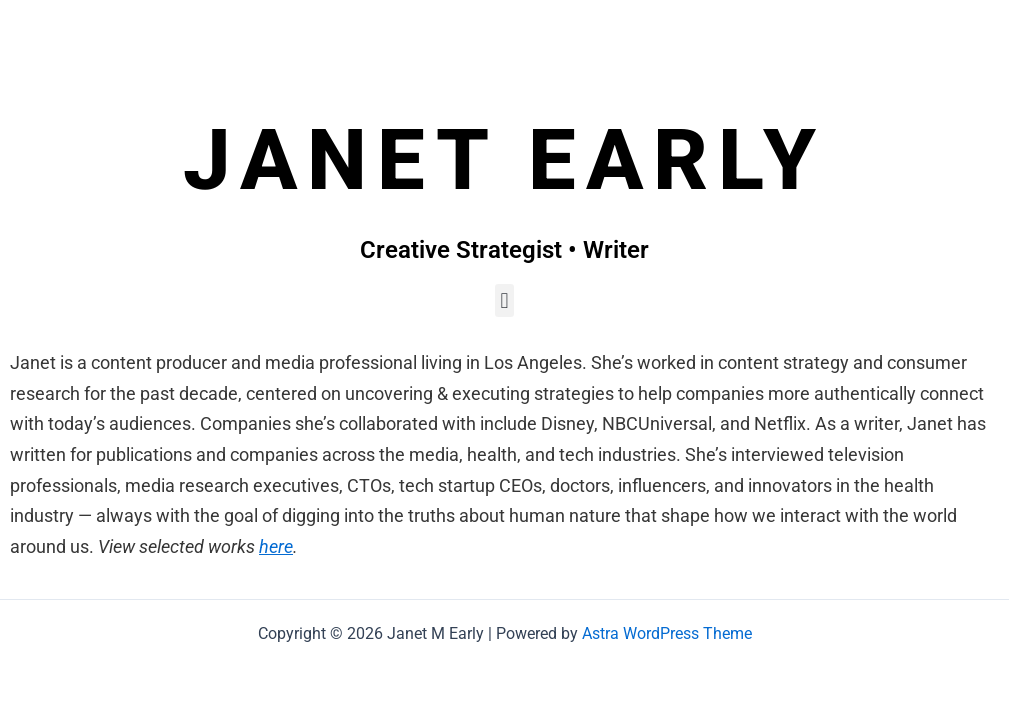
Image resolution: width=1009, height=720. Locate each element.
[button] (504, 300)
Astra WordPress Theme (667, 633)
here (276, 546)
